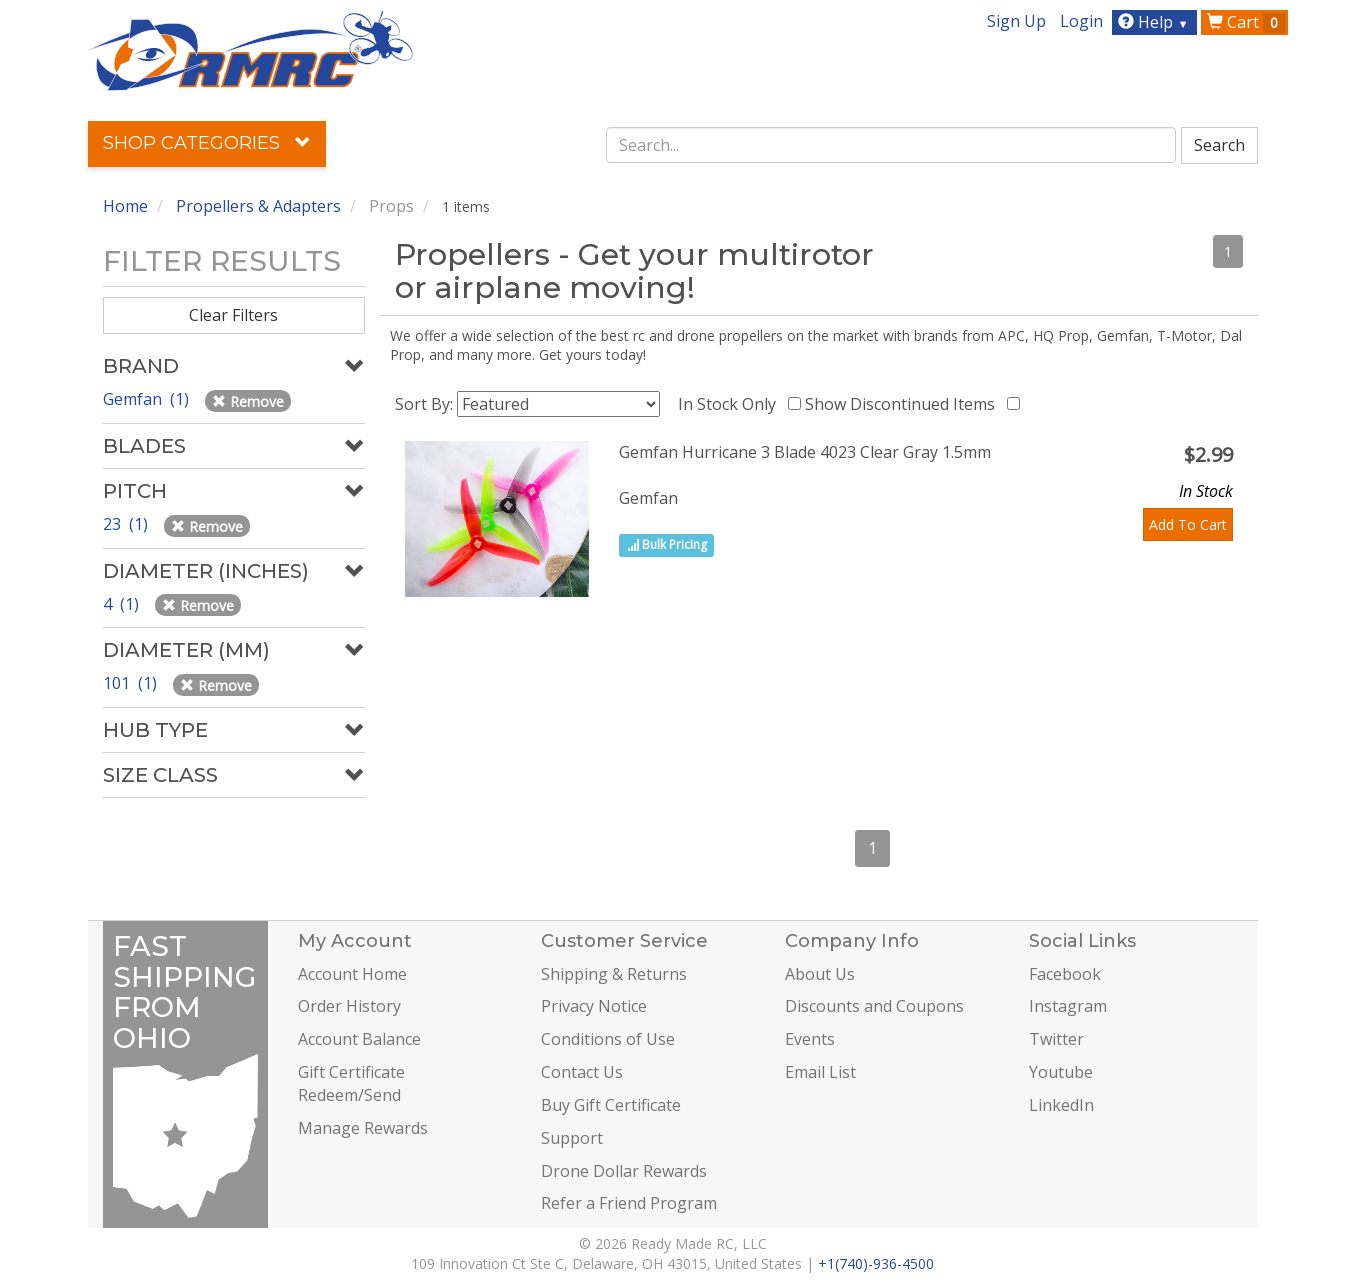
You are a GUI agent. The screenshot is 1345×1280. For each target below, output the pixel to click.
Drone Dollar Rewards (624, 1171)
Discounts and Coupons (874, 1006)
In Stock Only (731, 404)
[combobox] (891, 145)
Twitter (1056, 1039)
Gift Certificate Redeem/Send (351, 1083)
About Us (820, 974)
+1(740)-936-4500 (876, 1263)
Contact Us (582, 1072)
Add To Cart (1188, 524)
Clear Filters (233, 315)
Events (810, 1039)
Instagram (1068, 1006)
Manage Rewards (363, 1128)
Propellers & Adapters (258, 206)
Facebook (1065, 974)
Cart (1246, 22)
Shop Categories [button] (207, 143)
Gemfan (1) (148, 399)
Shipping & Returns (614, 974)
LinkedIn (1061, 1105)
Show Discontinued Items (904, 404)
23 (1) (127, 524)
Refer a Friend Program (629, 1203)
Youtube (1061, 1072)
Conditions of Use (608, 1039)
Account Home (352, 974)
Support (572, 1138)
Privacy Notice (594, 1006)
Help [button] (1155, 22)
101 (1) (132, 683)
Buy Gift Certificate (611, 1105)
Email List (820, 1072)
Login (1081, 21)
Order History (349, 1006)
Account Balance (359, 1039)
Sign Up (1016, 21)
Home (125, 206)
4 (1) (123, 604)
